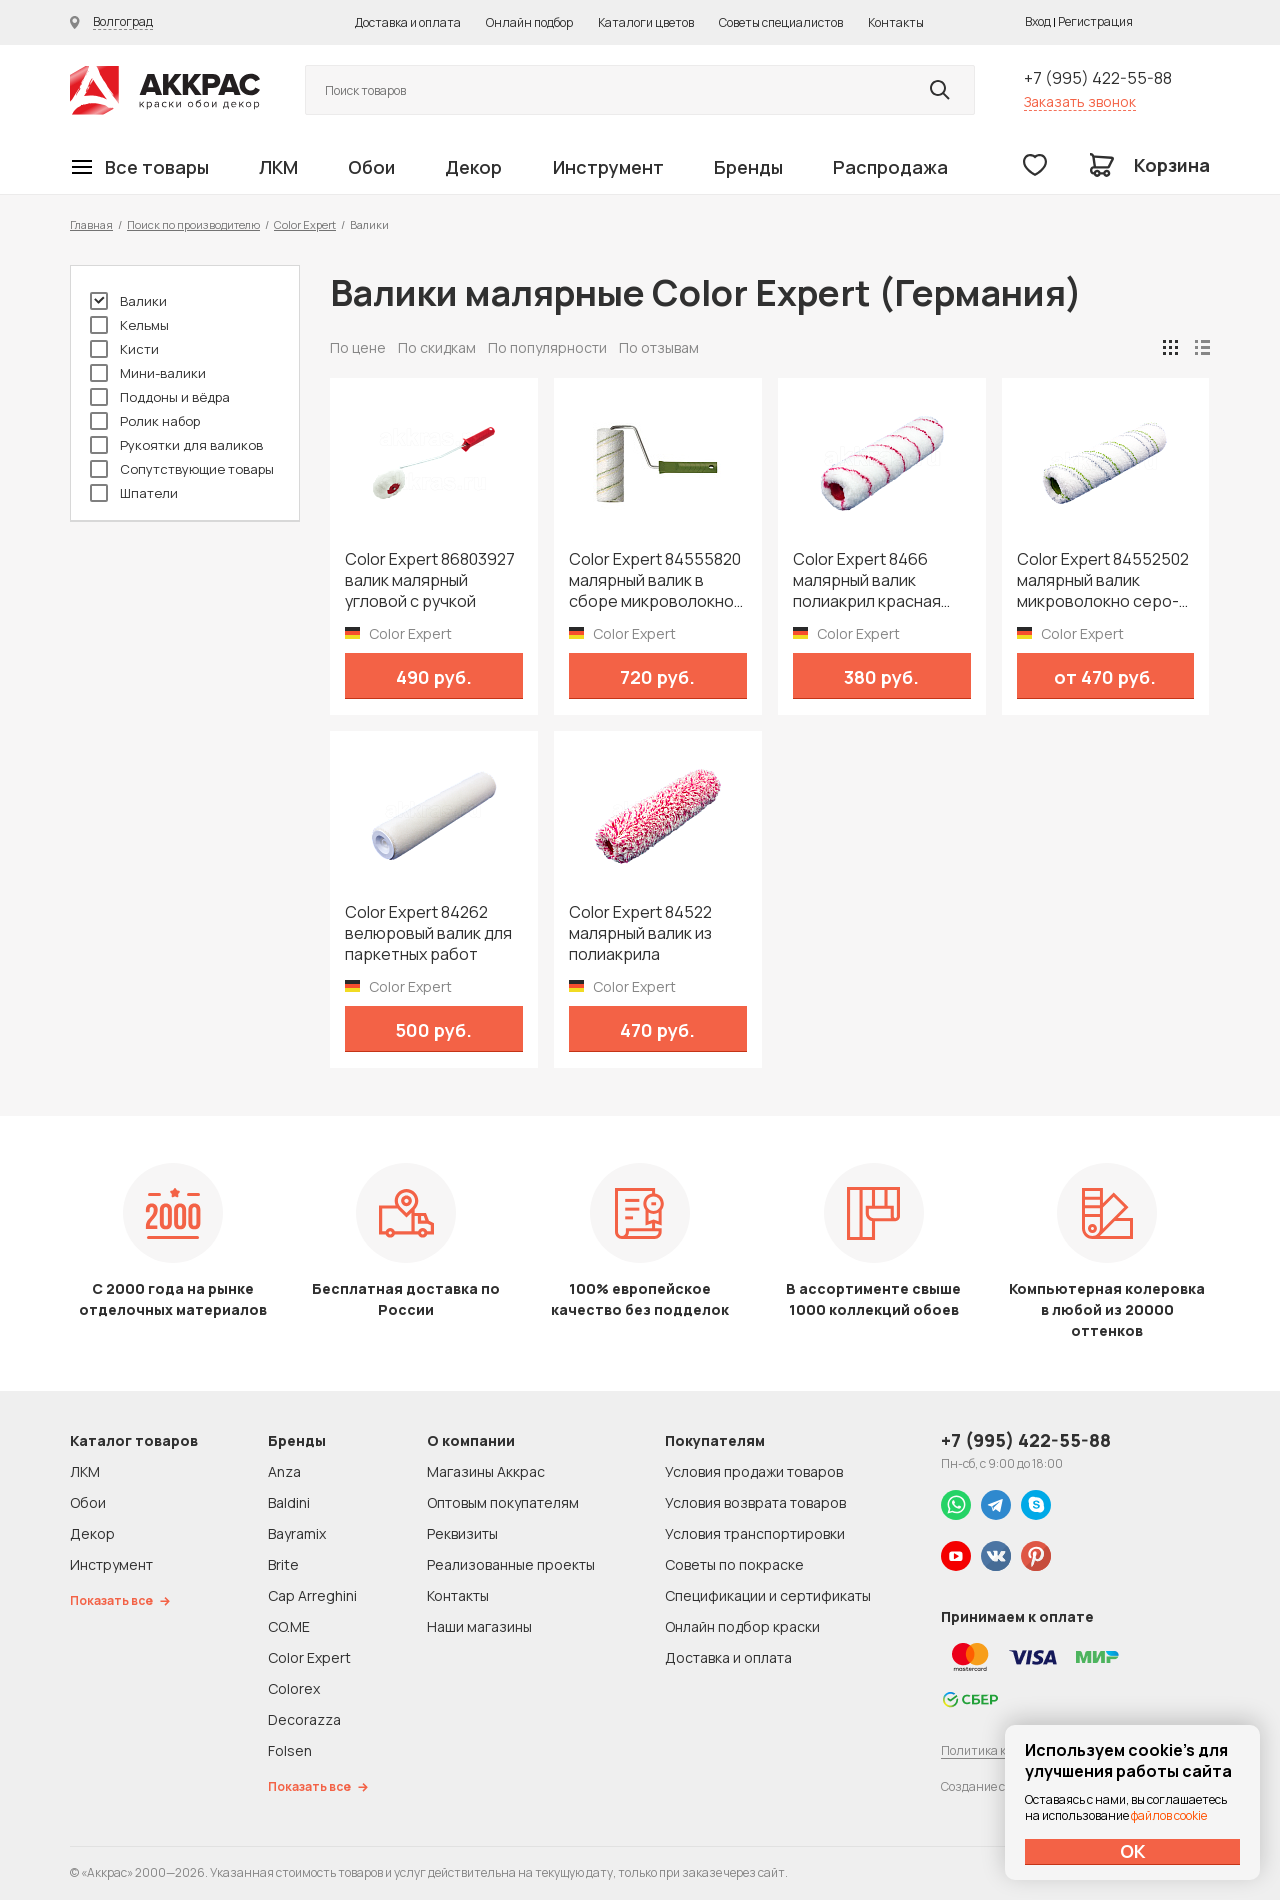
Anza (284, 1471)
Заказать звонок (1080, 101)
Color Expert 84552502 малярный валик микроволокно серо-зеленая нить (1103, 580)
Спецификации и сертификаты (768, 1595)
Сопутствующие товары (182, 469)
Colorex (294, 1688)
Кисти (124, 349)
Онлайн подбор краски (742, 1626)
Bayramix (297, 1533)
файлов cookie (1169, 1815)
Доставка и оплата (408, 22)
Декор (473, 167)
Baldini (289, 1502)
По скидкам (437, 347)
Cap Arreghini (312, 1595)
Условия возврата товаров (755, 1502)
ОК (1133, 1851)
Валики (128, 301)
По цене (358, 347)
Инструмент (608, 167)
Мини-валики (148, 373)
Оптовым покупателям (503, 1502)
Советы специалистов (781, 22)
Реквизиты (462, 1533)
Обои (371, 167)
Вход (1038, 21)
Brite (283, 1564)
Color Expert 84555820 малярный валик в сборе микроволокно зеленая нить (655, 580)
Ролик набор (145, 421)
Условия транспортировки (755, 1533)
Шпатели (134, 493)
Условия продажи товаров (754, 1471)
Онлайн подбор (529, 22)
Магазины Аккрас (486, 1471)
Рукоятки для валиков (176, 445)
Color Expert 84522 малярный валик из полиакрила (640, 933)
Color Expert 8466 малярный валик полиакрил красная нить (867, 580)
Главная (91, 224)
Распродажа (890, 167)
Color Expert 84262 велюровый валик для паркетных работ (428, 933)
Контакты (896, 22)
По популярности (547, 347)
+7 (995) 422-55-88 (1098, 78)
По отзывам (659, 347)
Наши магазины (479, 1626)
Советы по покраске (734, 1564)
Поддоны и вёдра (160, 397)
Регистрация (1095, 21)
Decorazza (304, 1719)
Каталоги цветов (646, 22)
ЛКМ (278, 167)
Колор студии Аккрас (165, 90)
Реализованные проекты (511, 1564)
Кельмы (129, 325)
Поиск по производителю (193, 224)
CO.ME (289, 1626)
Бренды (748, 167)
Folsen (290, 1750)
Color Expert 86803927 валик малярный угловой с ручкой (430, 580)
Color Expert (305, 224)
